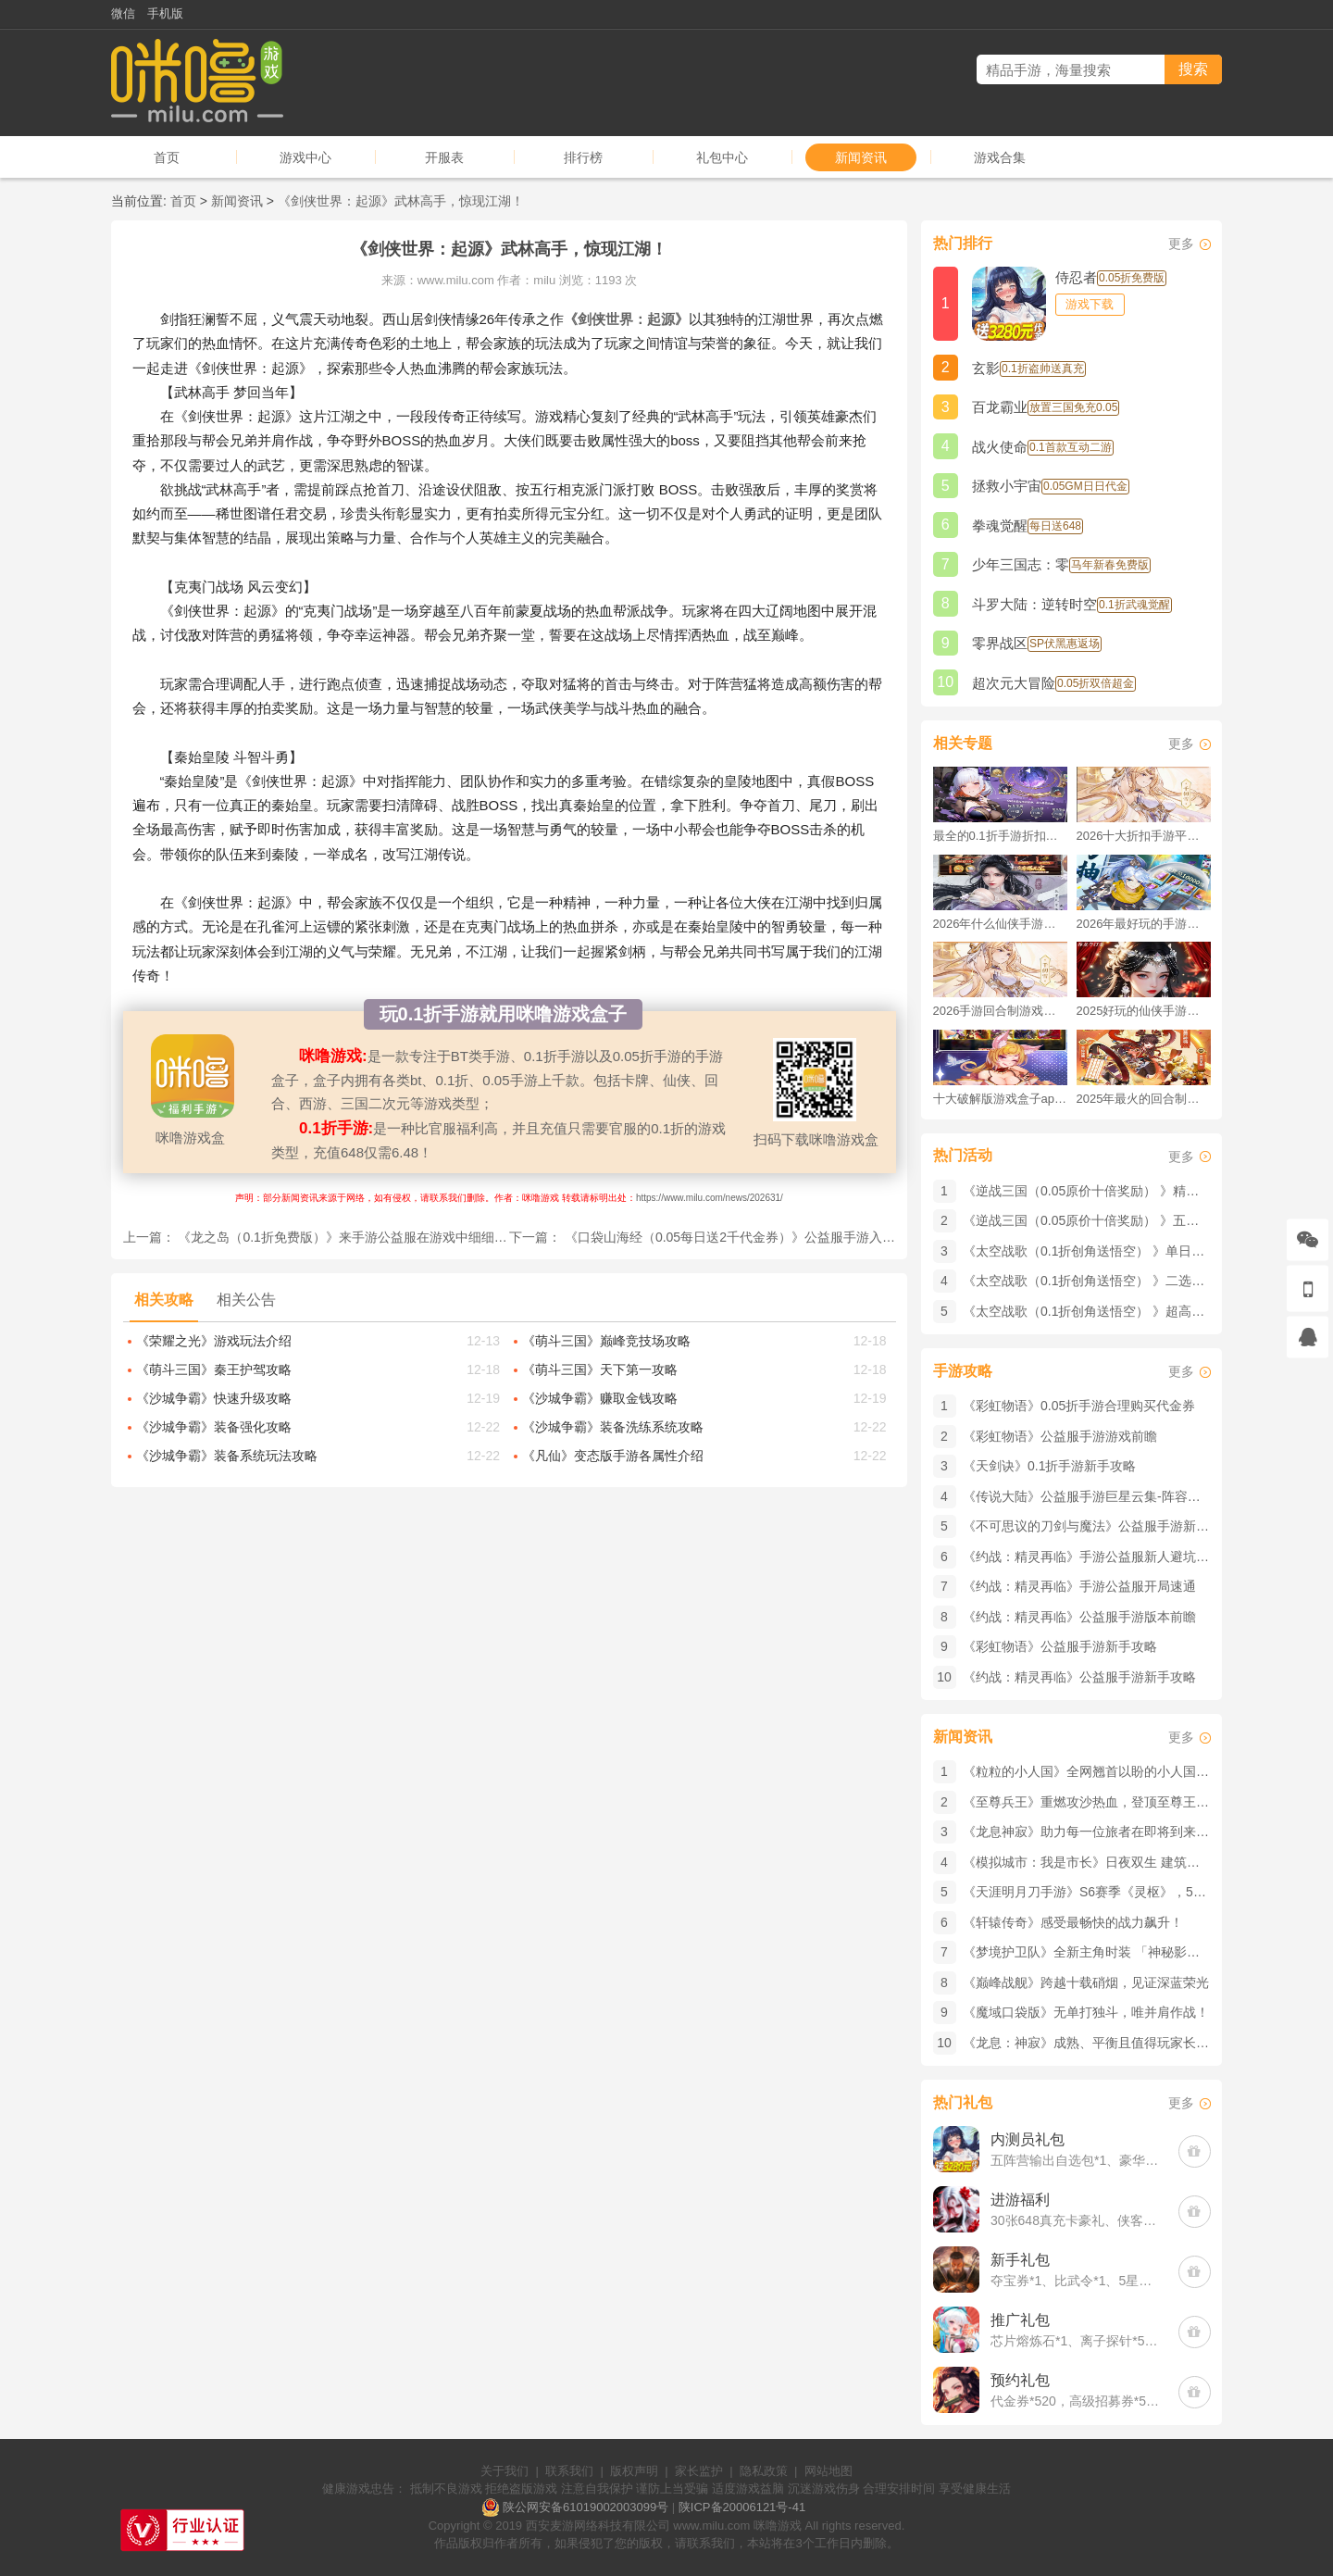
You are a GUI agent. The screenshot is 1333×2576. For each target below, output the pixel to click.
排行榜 (583, 157)
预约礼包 (1020, 2380)
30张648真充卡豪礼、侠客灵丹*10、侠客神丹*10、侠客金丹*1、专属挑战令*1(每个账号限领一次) (1075, 2220)
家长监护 (699, 2471)
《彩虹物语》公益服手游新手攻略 (1060, 1646)
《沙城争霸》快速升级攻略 (214, 1398)
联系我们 (569, 2471)
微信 (123, 13)
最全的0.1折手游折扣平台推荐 (1000, 836)
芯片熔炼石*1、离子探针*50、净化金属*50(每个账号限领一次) (1075, 2340)
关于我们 (504, 2471)
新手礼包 (1020, 2260)
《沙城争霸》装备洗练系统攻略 (613, 1426)
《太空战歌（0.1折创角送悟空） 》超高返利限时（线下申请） (1142, 1311)
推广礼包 (1020, 2320)
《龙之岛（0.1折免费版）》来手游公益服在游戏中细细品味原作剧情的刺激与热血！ (420, 1237)
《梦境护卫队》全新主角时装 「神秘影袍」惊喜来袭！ (1120, 1952)
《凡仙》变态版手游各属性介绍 (613, 1455)
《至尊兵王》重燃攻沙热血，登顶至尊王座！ (1092, 1801)
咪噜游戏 (778, 2525)
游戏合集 (1000, 157)
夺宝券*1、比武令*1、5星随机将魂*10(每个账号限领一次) (1075, 2280)
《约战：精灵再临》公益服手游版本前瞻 (1079, 1616)
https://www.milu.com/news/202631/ (709, 1198)
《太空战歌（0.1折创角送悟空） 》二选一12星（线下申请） (1136, 1280)
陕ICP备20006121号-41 (742, 2507)
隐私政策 (764, 2471)
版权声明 (634, 2471)
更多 (1181, 243)
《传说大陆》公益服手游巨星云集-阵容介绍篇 (1095, 1496)
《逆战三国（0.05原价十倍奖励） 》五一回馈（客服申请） (1132, 1220)
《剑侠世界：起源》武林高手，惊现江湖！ (401, 201)
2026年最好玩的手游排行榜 (1144, 924)
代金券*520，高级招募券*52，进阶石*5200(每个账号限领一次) (1075, 2401)
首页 (167, 157)
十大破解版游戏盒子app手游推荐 (1000, 1099)
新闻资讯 (861, 157)
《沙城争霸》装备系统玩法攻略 (227, 1455)
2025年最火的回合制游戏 (1144, 1099)
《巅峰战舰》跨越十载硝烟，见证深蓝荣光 (1086, 1982)
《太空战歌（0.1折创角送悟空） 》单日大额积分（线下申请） (1142, 1251)
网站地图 (828, 2471)
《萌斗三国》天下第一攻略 (600, 1369)
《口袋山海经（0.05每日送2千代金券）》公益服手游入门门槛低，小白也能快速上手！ (814, 1237)
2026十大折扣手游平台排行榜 (1144, 836)
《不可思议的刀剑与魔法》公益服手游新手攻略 (1099, 1526)
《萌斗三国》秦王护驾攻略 (214, 1369)
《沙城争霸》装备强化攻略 (214, 1426)
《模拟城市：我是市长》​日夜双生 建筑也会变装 (1101, 1862)
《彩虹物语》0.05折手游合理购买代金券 (1079, 1405)
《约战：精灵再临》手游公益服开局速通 (1079, 1586)
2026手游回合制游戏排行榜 (1000, 1011)
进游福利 (1020, 2199)
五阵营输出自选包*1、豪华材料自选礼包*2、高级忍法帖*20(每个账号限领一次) (1075, 2160)
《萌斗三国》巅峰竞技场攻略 (606, 1340)
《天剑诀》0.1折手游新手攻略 (1049, 1465)
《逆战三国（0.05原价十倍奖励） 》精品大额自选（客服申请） (1145, 1190)
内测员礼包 (1027, 2139)
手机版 (165, 13)
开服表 (444, 157)
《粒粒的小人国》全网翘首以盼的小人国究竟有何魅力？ (1125, 1771)
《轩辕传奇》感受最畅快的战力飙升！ (1073, 1922)
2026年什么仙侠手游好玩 (1000, 924)
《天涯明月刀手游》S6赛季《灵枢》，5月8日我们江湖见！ (1133, 1891)
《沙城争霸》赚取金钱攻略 (600, 1398)
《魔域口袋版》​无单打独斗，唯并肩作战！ (1086, 2012)
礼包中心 (722, 157)
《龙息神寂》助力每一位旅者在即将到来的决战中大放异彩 (1131, 1831)
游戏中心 (305, 157)
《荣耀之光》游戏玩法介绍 (214, 1340)
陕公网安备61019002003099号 (585, 2507)
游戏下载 (1089, 304)
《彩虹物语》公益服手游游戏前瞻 (1060, 1436)
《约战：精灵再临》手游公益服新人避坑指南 (1092, 1556)
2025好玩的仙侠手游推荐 (1144, 1011)
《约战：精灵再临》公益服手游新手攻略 (1079, 1676)
